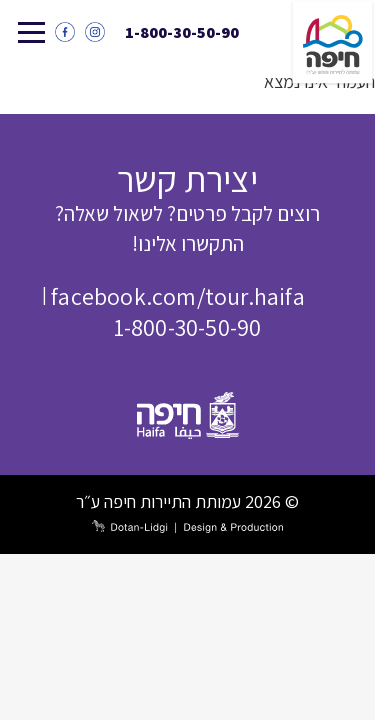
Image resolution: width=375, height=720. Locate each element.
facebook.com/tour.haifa (178, 296)
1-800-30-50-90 (182, 32)
